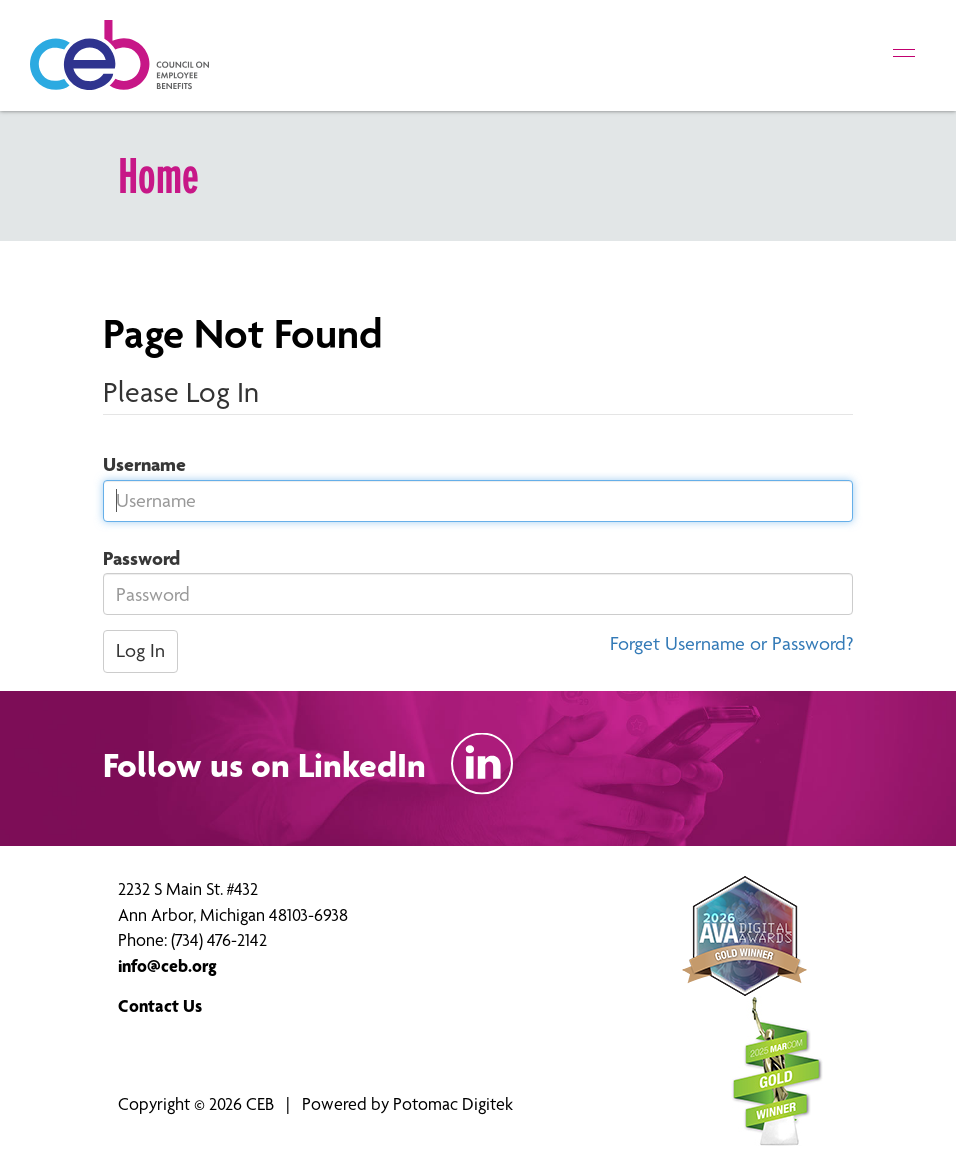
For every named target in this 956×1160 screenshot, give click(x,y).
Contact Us (160, 1005)
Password (134, 558)
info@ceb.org (167, 965)
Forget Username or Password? (731, 643)
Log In (140, 650)
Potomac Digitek (453, 1103)
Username (137, 464)
